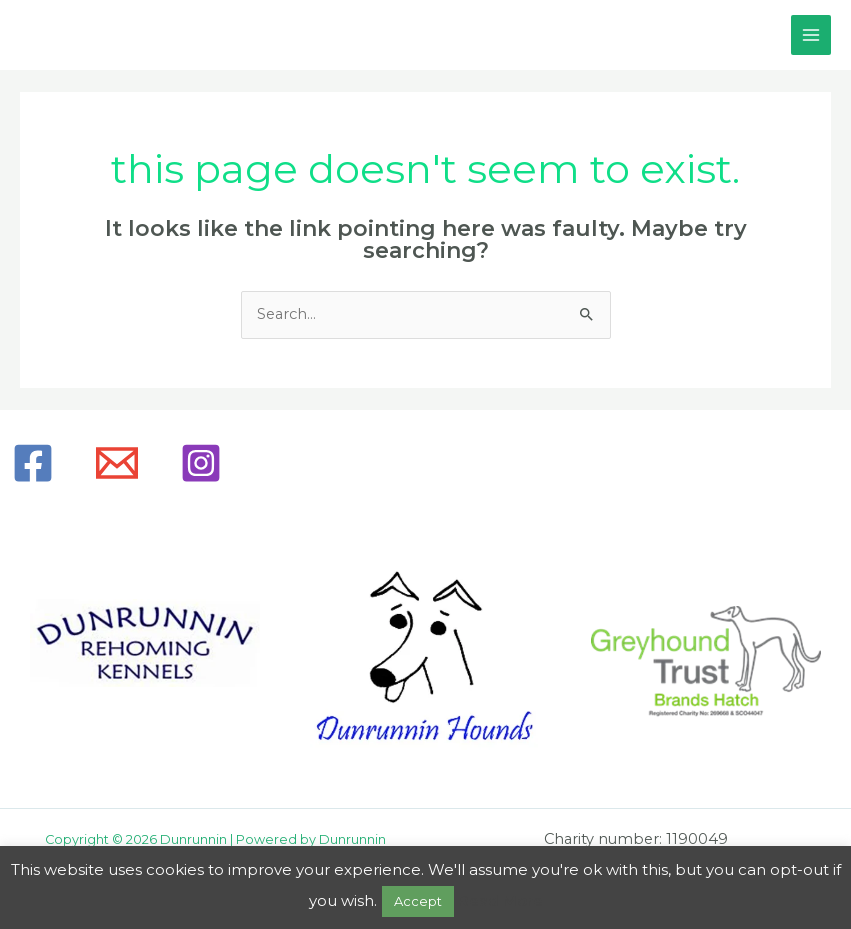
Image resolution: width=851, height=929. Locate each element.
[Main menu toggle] (811, 35)
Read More (500, 900)
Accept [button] (418, 901)
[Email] (117, 463)
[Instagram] (201, 463)
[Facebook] (33, 463)
